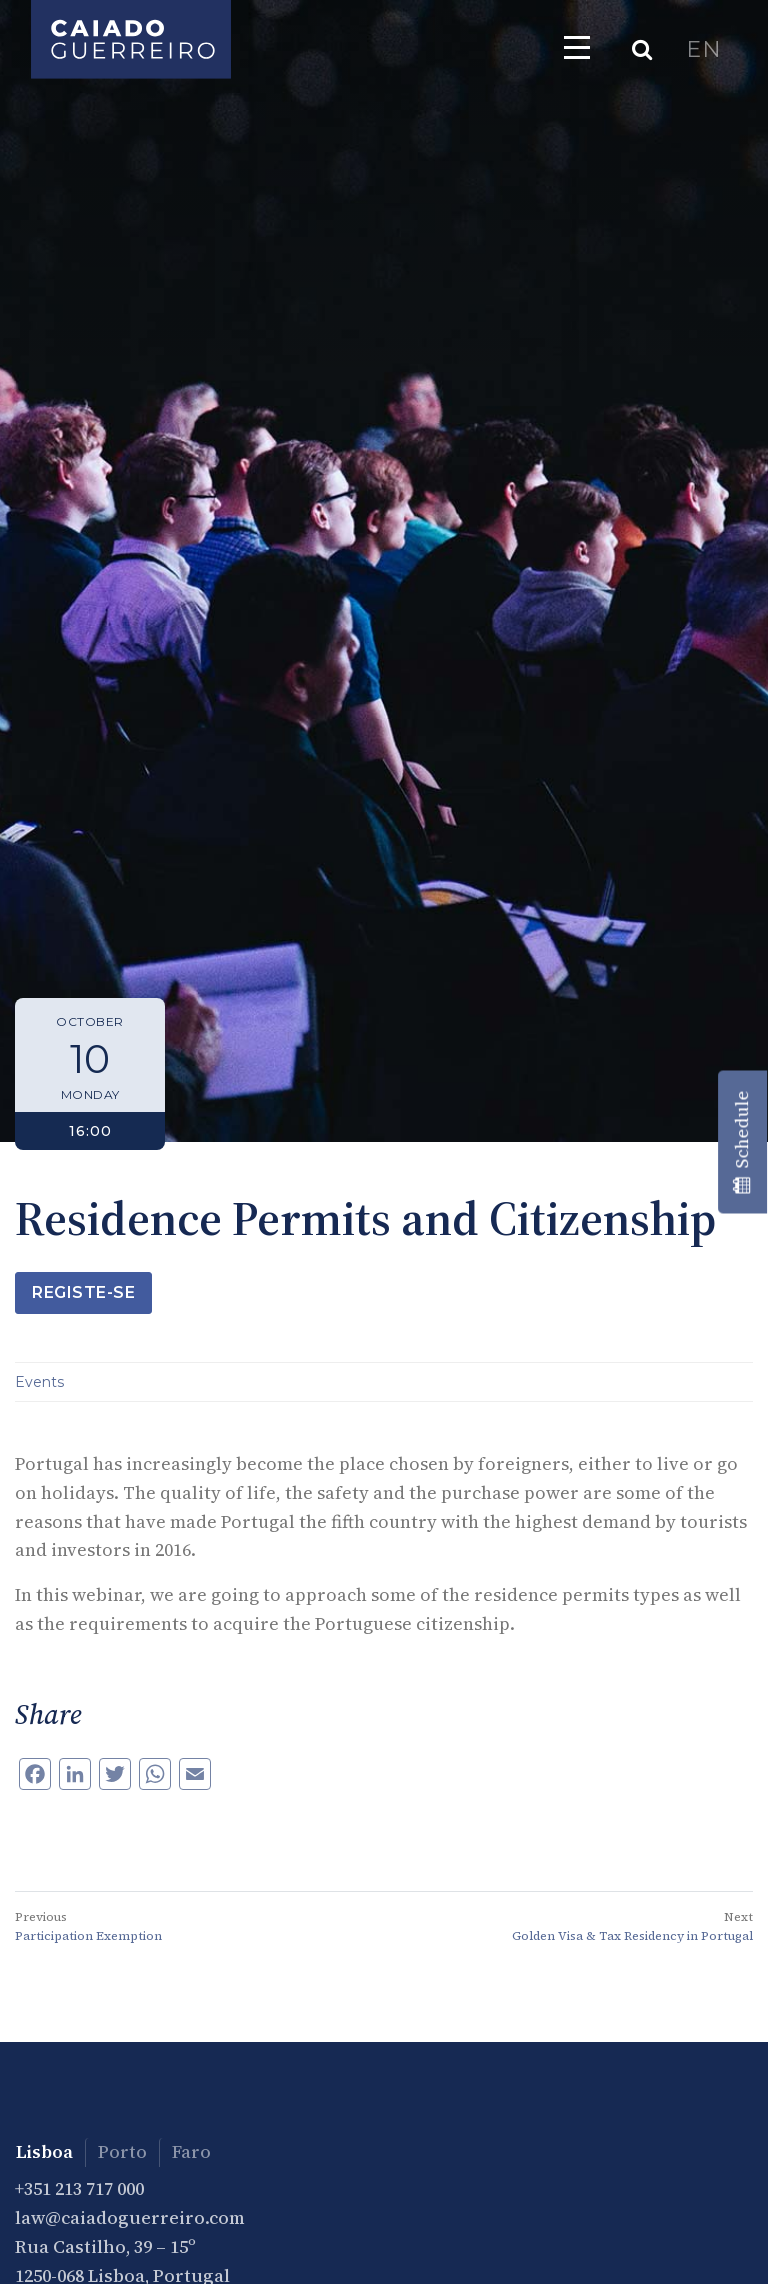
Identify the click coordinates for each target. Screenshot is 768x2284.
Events (39, 1382)
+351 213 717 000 (79, 2188)
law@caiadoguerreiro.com (130, 2217)
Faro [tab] (191, 2151)
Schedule (741, 1142)
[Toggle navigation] (577, 47)
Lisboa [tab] (44, 2151)
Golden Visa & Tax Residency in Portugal (632, 1936)
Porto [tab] (122, 2151)
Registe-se (83, 1292)
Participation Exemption (88, 1936)
